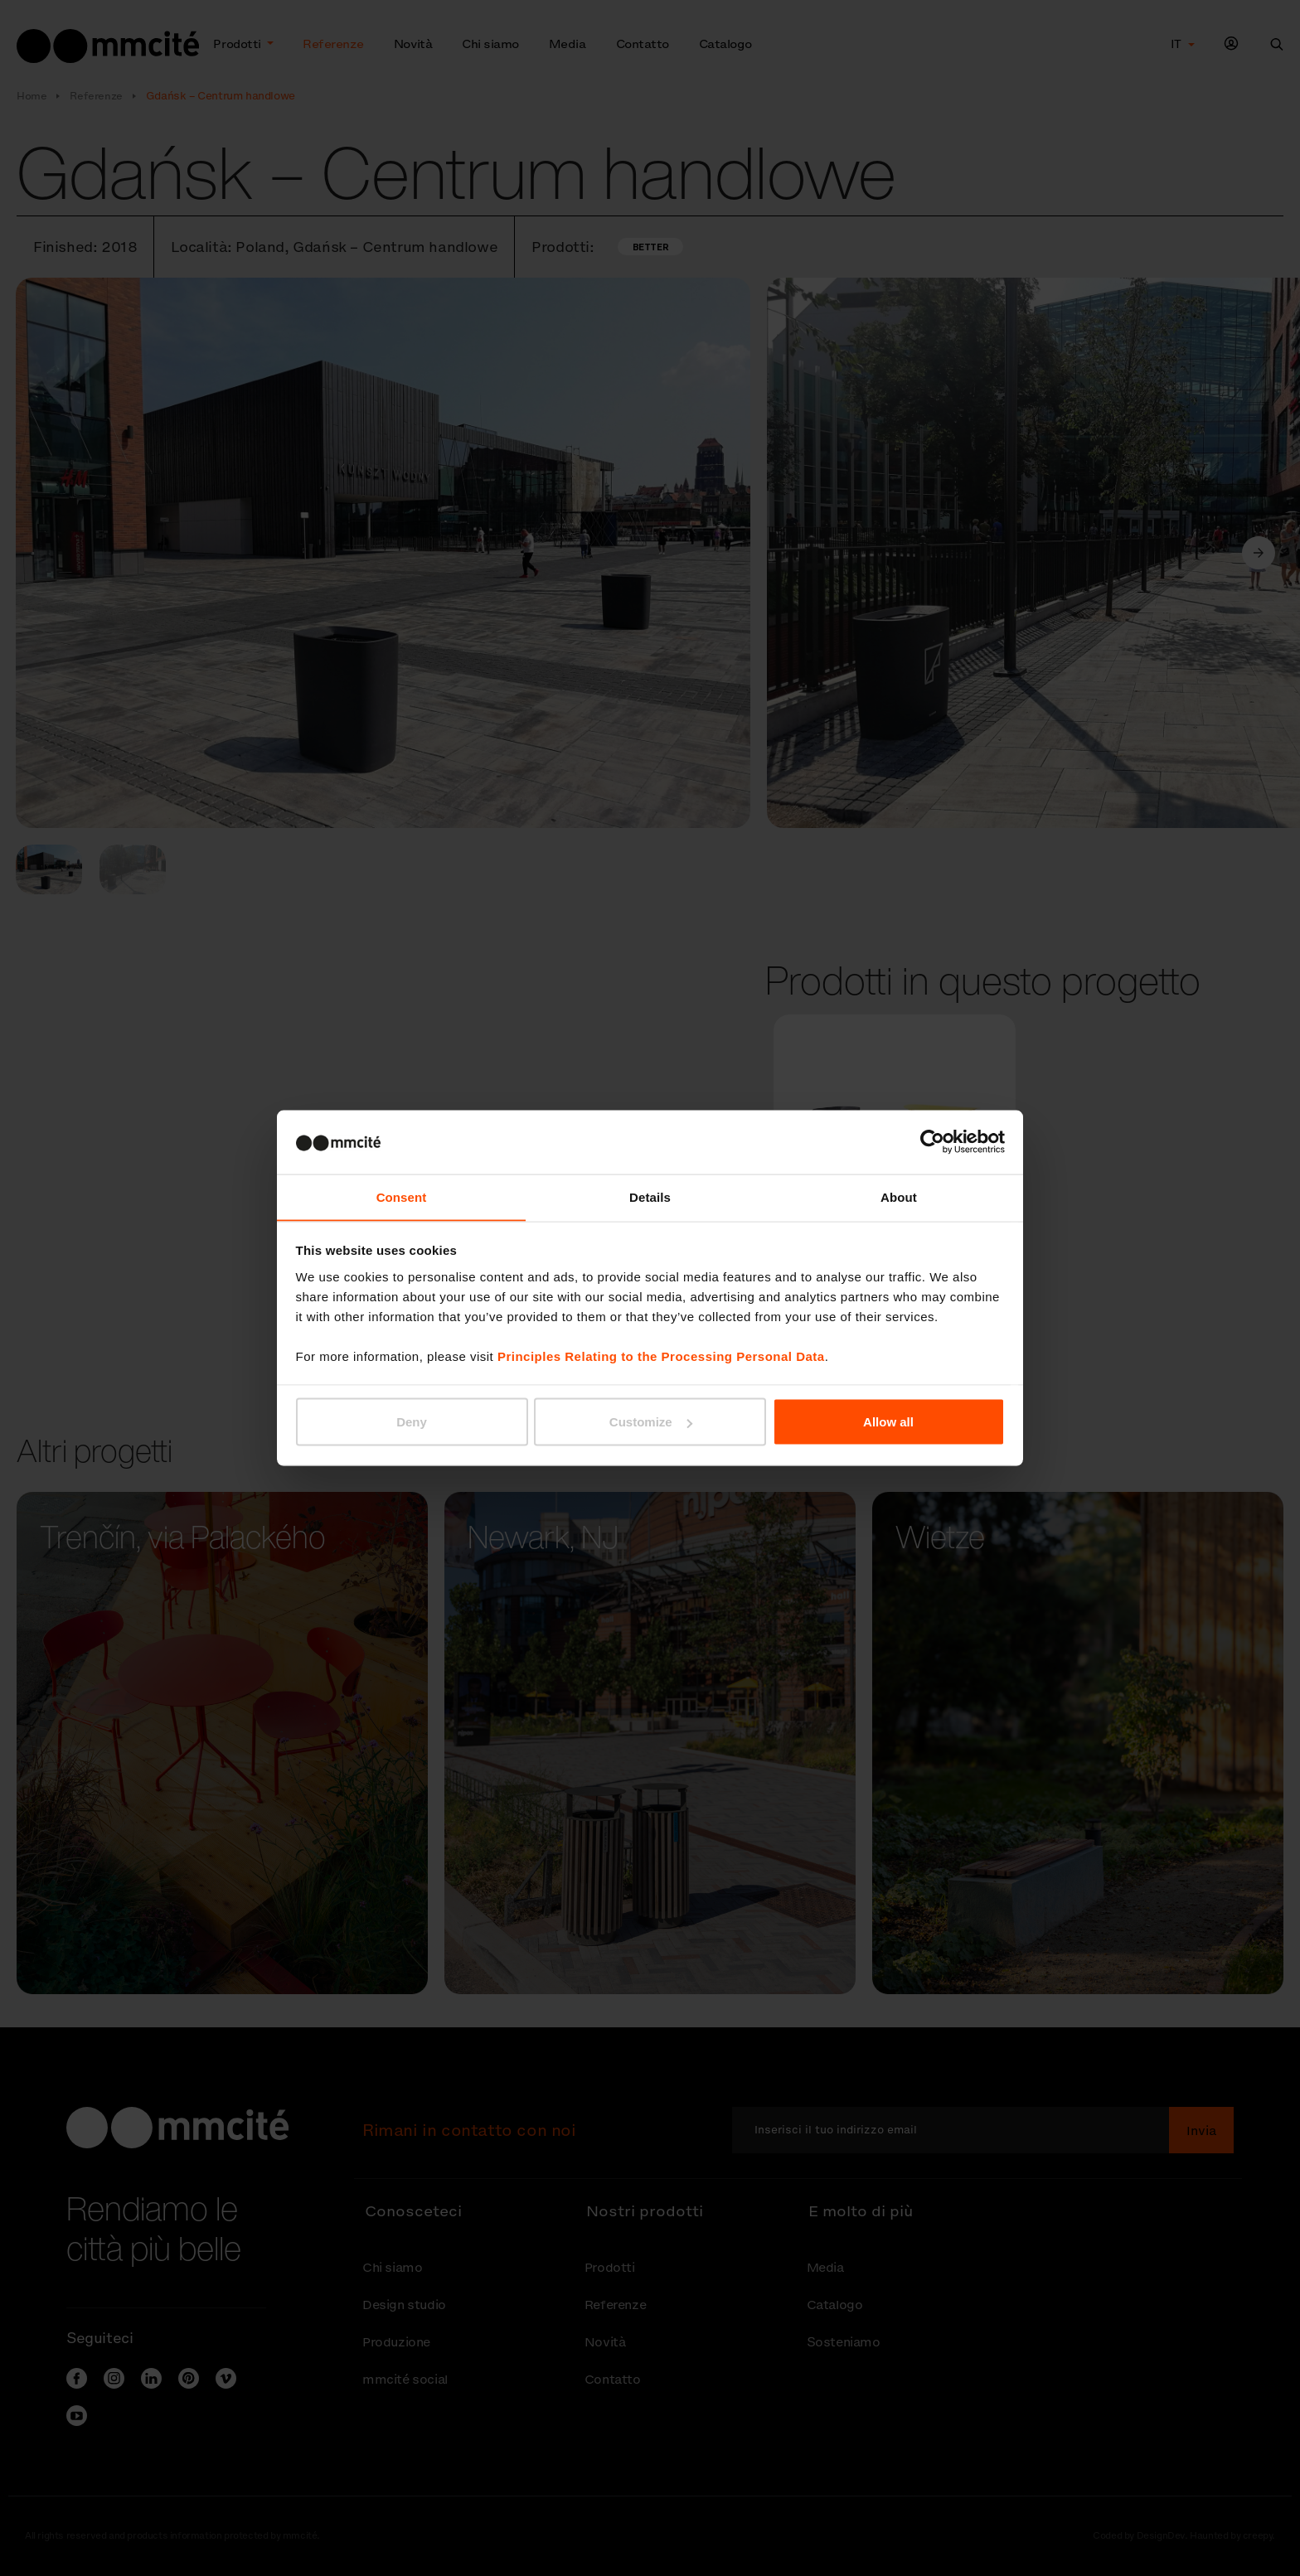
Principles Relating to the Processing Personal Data (661, 1356)
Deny (411, 1422)
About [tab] (898, 1196)
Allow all (888, 1422)
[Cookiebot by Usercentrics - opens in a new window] (932, 1141)
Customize (650, 1422)
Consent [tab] (401, 1196)
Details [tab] (650, 1196)
